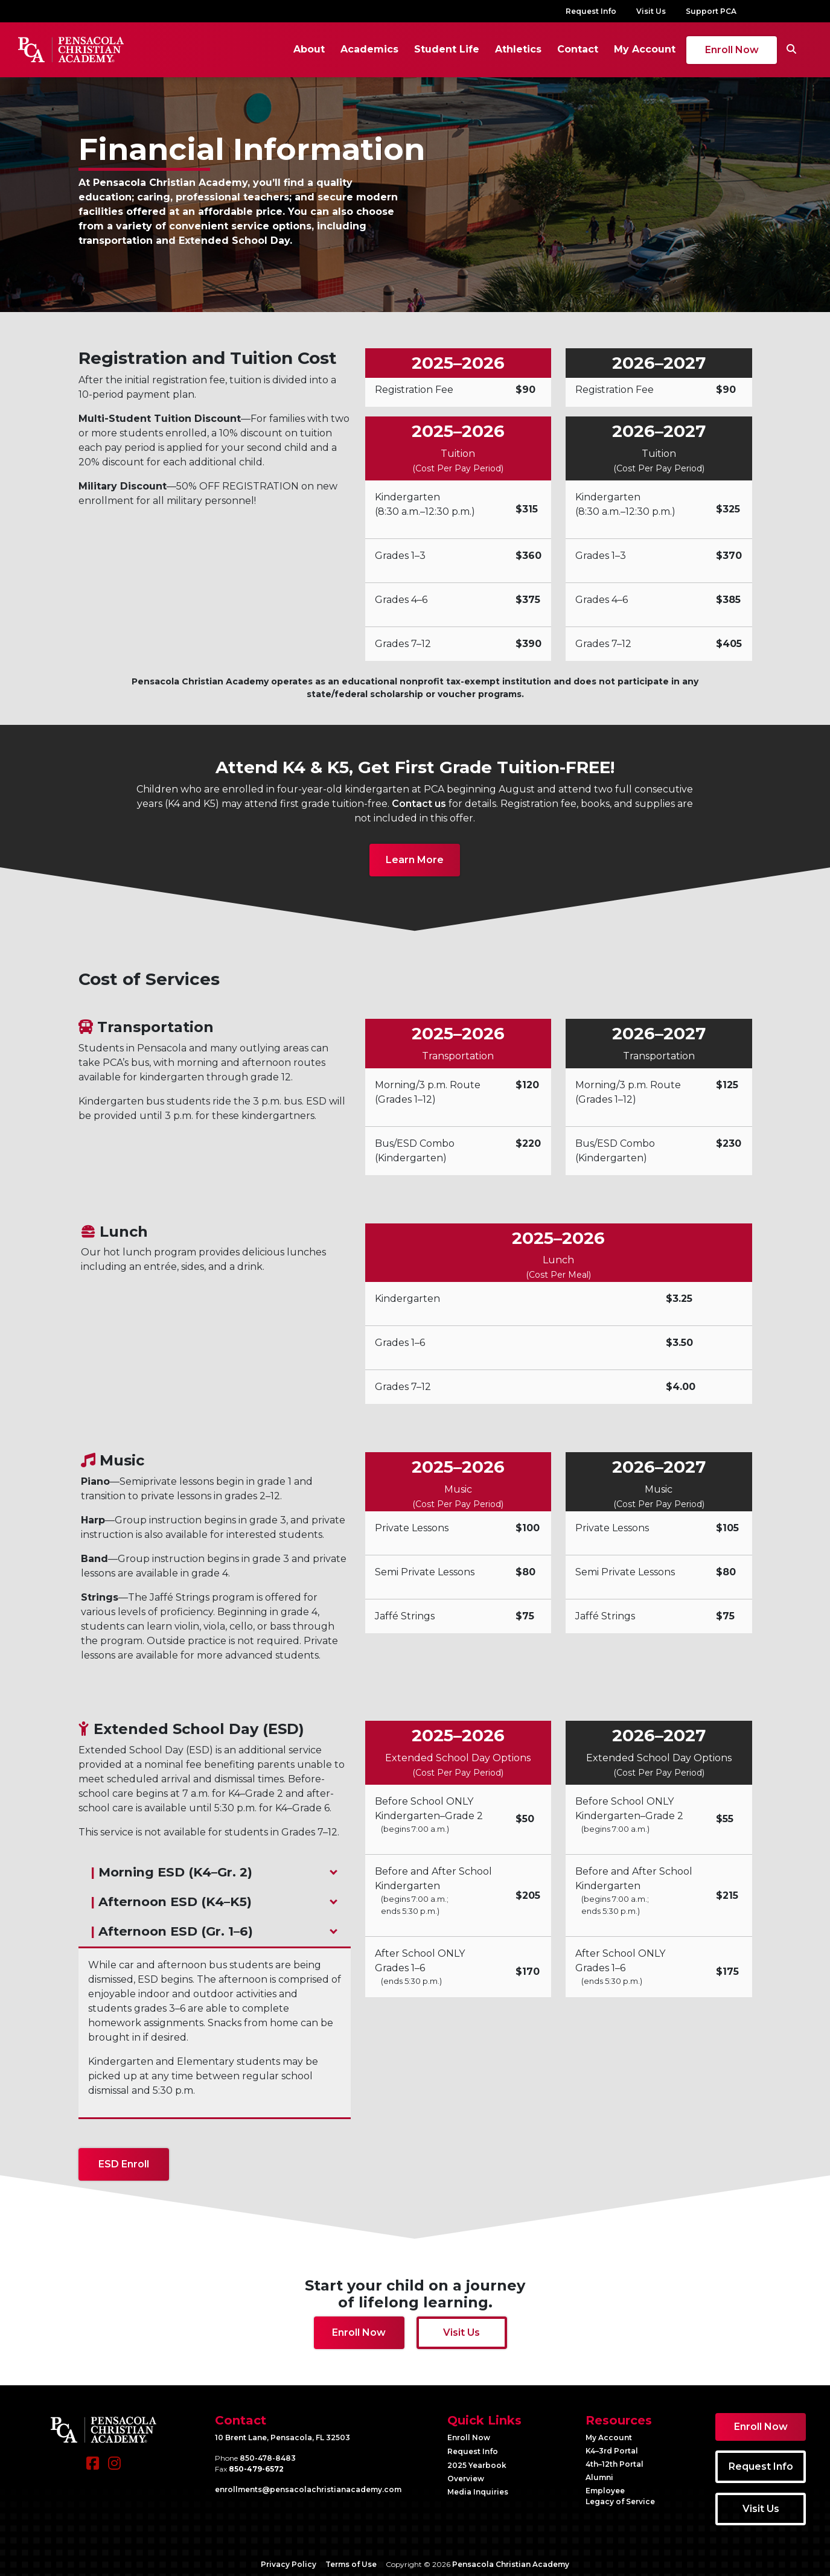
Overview (465, 2474)
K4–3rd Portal (612, 2447)
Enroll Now (705, 48)
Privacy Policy (288, 2560)
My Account (617, 47)
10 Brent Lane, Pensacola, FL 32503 (282, 2433)
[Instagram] (114, 2465)
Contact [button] (550, 47)
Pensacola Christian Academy (510, 2560)
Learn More (415, 856)
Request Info (591, 11)
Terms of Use (351, 2560)
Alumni (599, 2473)
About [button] (282, 47)
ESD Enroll (123, 2160)
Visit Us (651, 11)
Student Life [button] (419, 47)
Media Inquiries (477, 2488)
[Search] (764, 47)
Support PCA (711, 11)
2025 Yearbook (476, 2461)
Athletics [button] (491, 47)
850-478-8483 (268, 2454)
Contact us (419, 800)
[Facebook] (92, 2465)
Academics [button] (342, 47)
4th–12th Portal (614, 2460)
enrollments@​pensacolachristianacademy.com (308, 2485)
